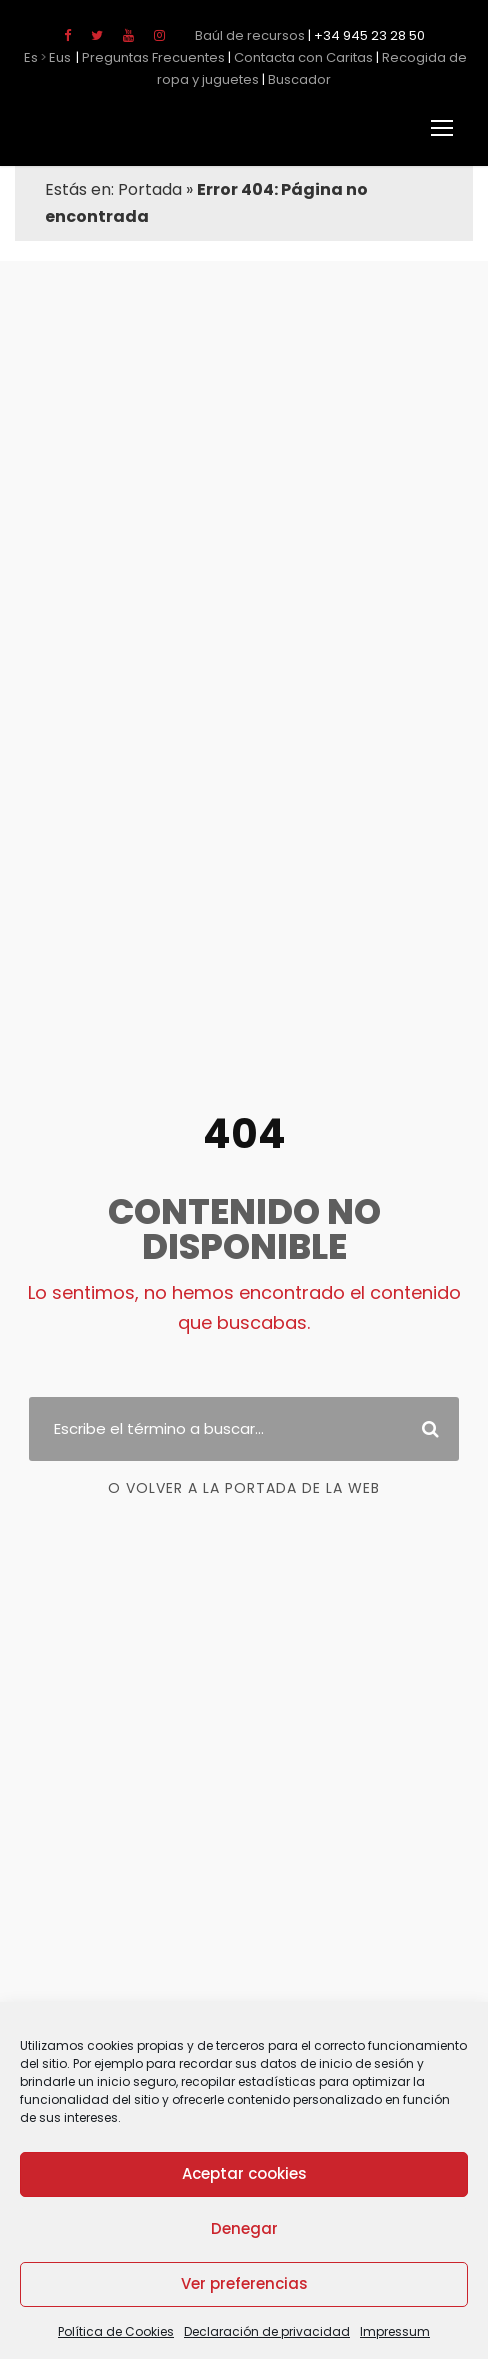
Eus (61, 57)
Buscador (273, 79)
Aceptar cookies (244, 2173)
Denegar (244, 2228)
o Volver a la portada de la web (244, 1474)
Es (30, 57)
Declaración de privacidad (266, 2332)
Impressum (374, 2332)
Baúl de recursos (254, 35)
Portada (144, 189)
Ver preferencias (243, 2283)
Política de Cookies (135, 2332)
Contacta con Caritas (282, 57)
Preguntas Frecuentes (148, 57)
